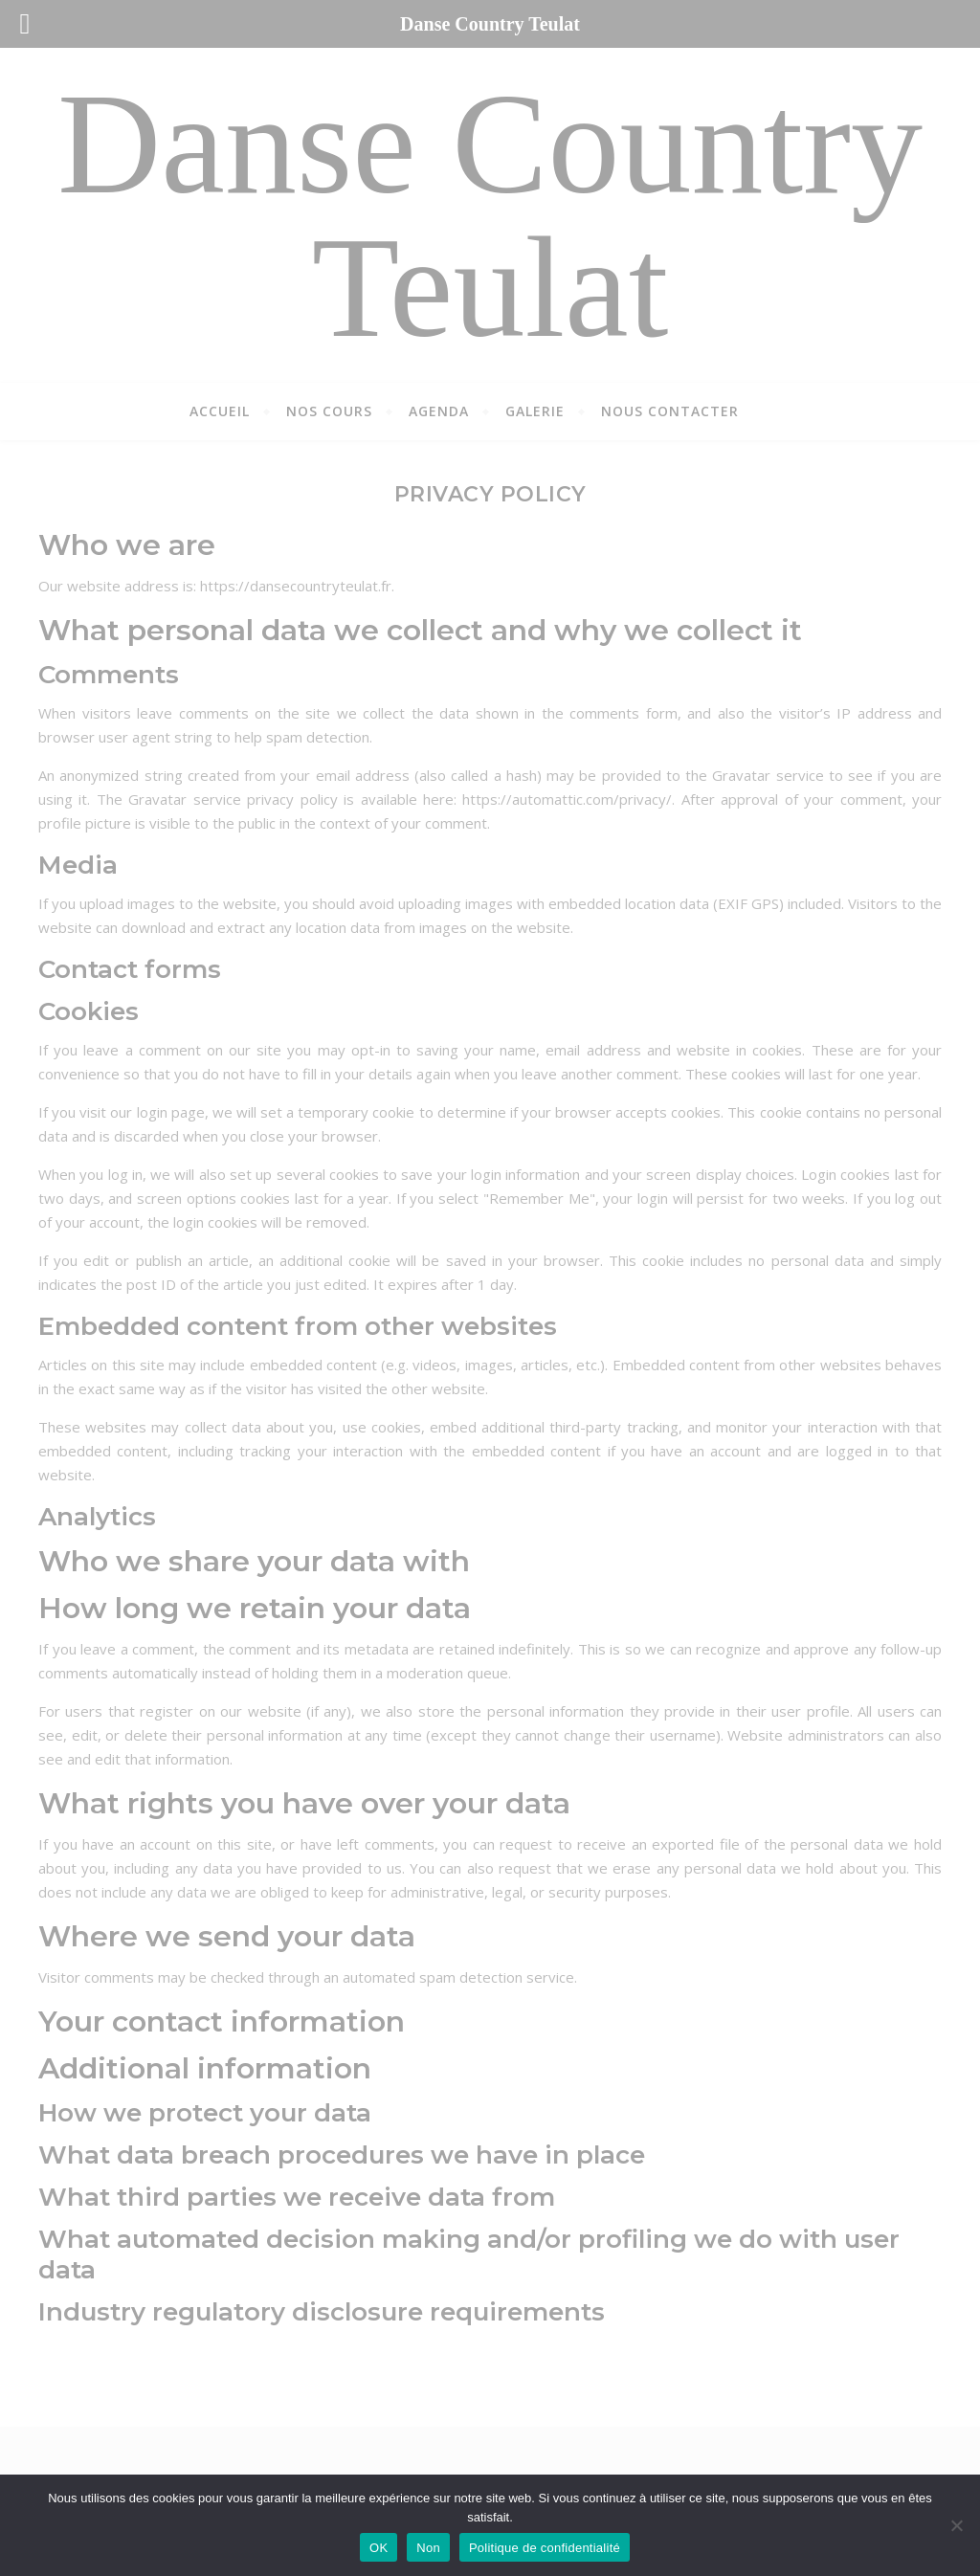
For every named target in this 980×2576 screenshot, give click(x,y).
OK (378, 2548)
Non (428, 2548)
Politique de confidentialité (544, 2548)
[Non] (956, 2525)
